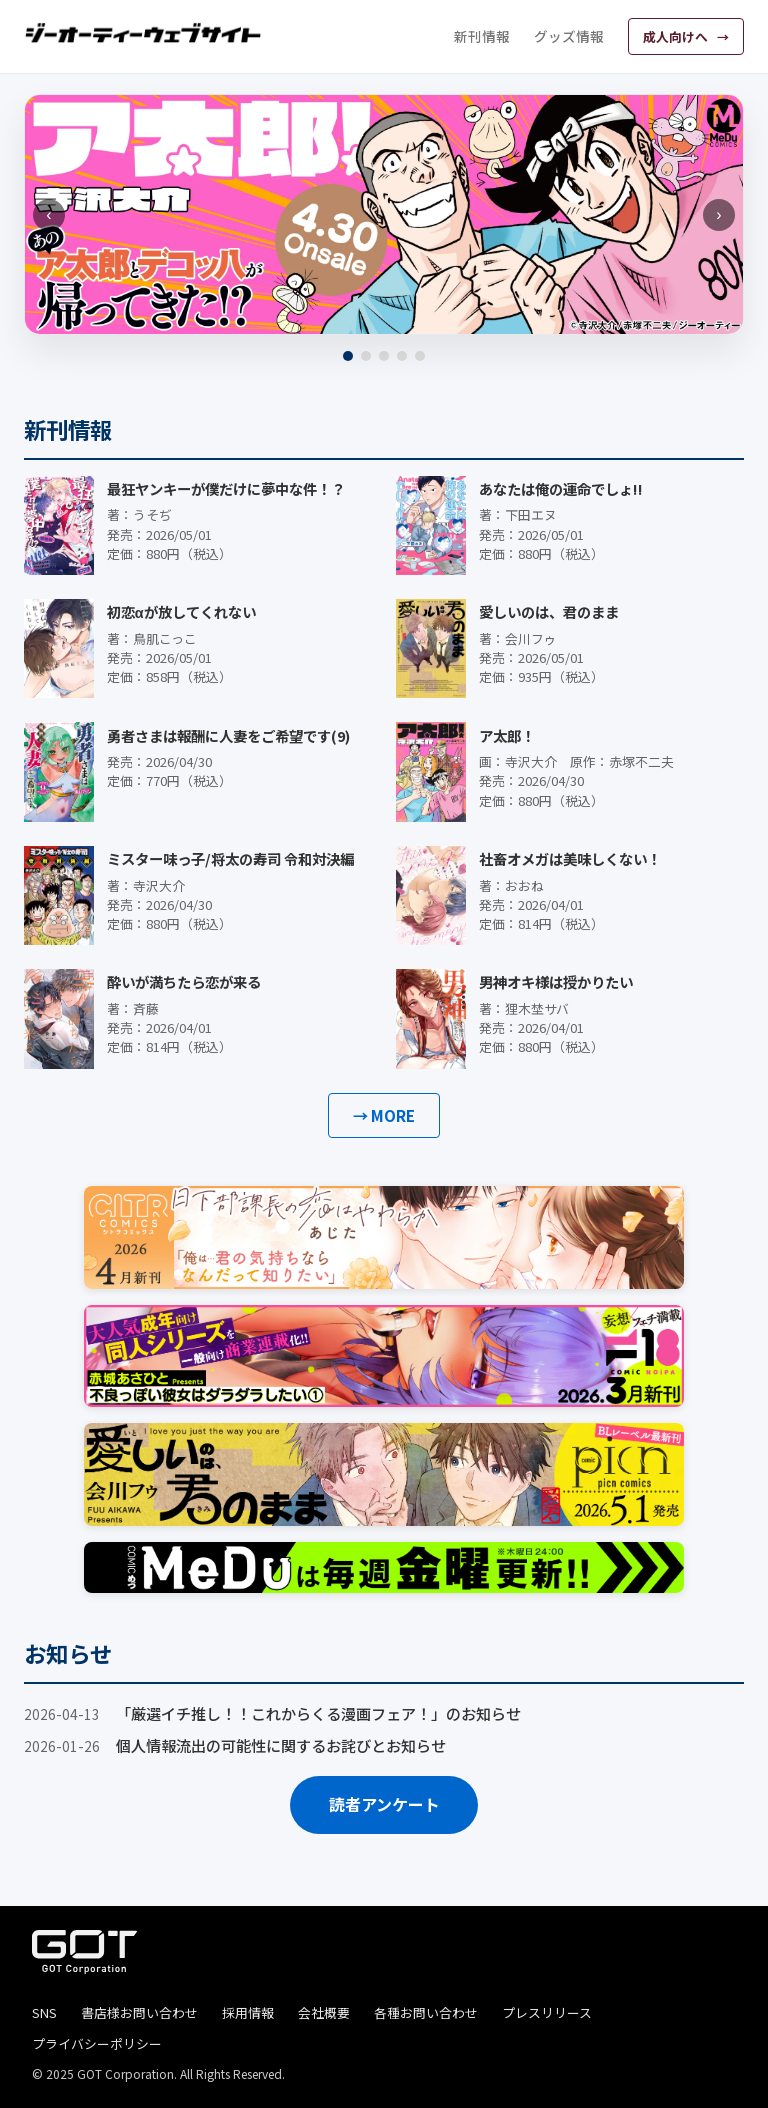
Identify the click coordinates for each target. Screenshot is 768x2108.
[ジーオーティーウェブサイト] (144, 33)
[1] (348, 356)
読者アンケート (384, 1804)
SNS (44, 2012)
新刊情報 (482, 36)
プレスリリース (547, 2012)
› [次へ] (718, 214)
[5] (420, 356)
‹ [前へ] (48, 214)
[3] (384, 356)
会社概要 (324, 2012)
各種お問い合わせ (426, 2012)
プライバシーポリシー (97, 2043)
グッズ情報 (569, 36)
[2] (366, 356)
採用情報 (248, 2012)
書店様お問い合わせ (139, 2012)
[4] (402, 356)
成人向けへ (677, 36)
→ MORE (384, 1115)
